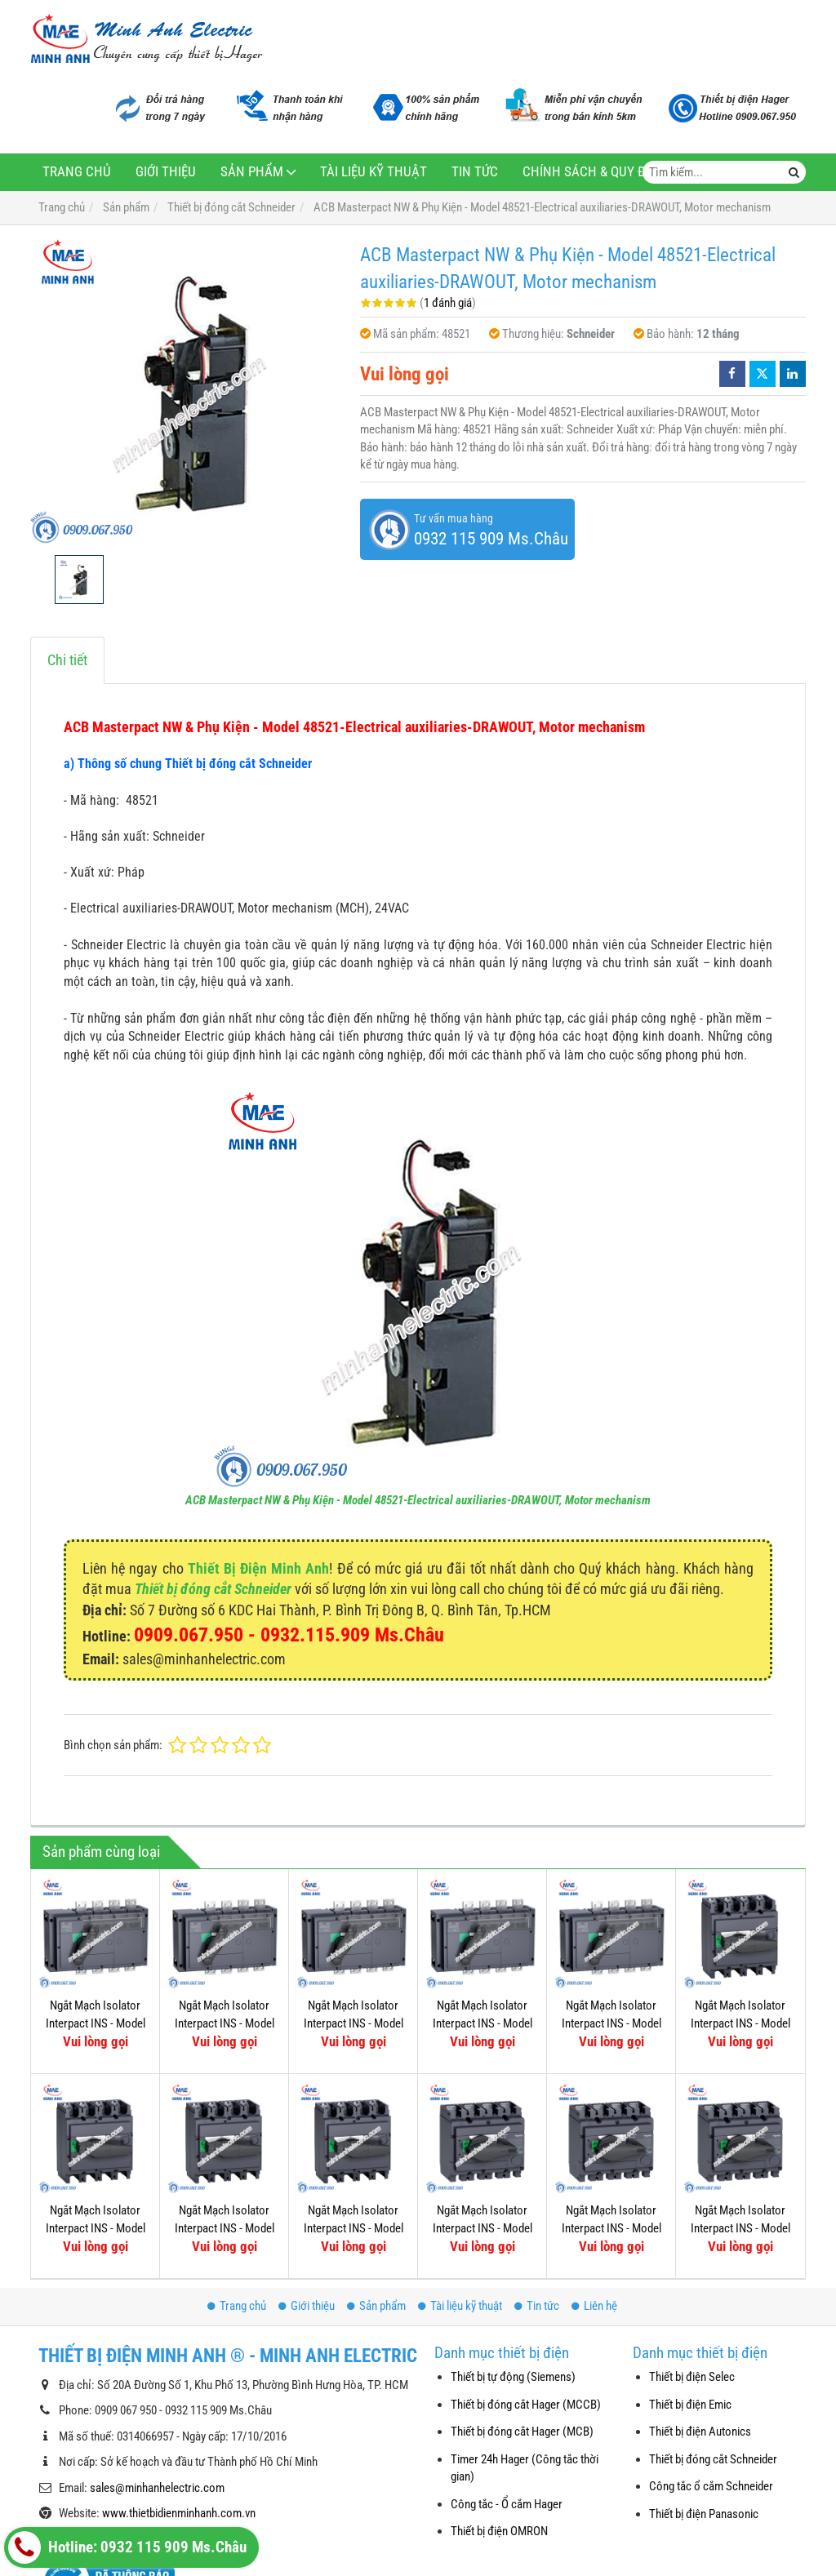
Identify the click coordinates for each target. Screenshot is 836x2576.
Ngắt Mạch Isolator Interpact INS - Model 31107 (482, 2228)
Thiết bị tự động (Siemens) (513, 2376)
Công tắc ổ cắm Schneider (711, 2486)
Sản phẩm (251, 172)
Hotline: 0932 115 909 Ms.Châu (127, 2547)
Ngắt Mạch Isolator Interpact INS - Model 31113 (95, 2228)
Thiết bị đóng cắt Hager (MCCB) (526, 2404)
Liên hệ (594, 2305)
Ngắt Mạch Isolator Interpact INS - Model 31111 (224, 2228)
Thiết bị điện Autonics (700, 2431)
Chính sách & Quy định (594, 172)
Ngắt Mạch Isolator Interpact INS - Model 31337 (95, 2023)
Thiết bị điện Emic (690, 2404)
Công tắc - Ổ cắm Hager (507, 2504)
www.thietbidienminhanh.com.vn (179, 2513)
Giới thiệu (166, 172)
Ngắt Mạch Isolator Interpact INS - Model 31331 (482, 2023)
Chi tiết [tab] (67, 659)
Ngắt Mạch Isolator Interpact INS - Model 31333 (353, 2023)
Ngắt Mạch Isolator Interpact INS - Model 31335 (224, 2023)
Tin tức (474, 172)
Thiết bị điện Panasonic (703, 2514)
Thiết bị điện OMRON (499, 2531)
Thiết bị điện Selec (692, 2376)
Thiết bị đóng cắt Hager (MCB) (522, 2431)
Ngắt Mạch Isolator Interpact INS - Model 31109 (353, 2228)
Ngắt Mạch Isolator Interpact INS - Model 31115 (740, 2023)
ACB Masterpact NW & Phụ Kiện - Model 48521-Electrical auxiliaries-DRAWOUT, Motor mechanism (418, 1500)
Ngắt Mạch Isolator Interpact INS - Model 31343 (611, 2023)
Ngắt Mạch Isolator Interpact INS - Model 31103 (611, 2228)
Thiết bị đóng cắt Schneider (213, 1588)
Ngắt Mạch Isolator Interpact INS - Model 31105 (740, 2228)
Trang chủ (76, 172)
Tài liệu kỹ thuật (373, 172)
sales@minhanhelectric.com (157, 2488)
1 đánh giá (448, 302)
